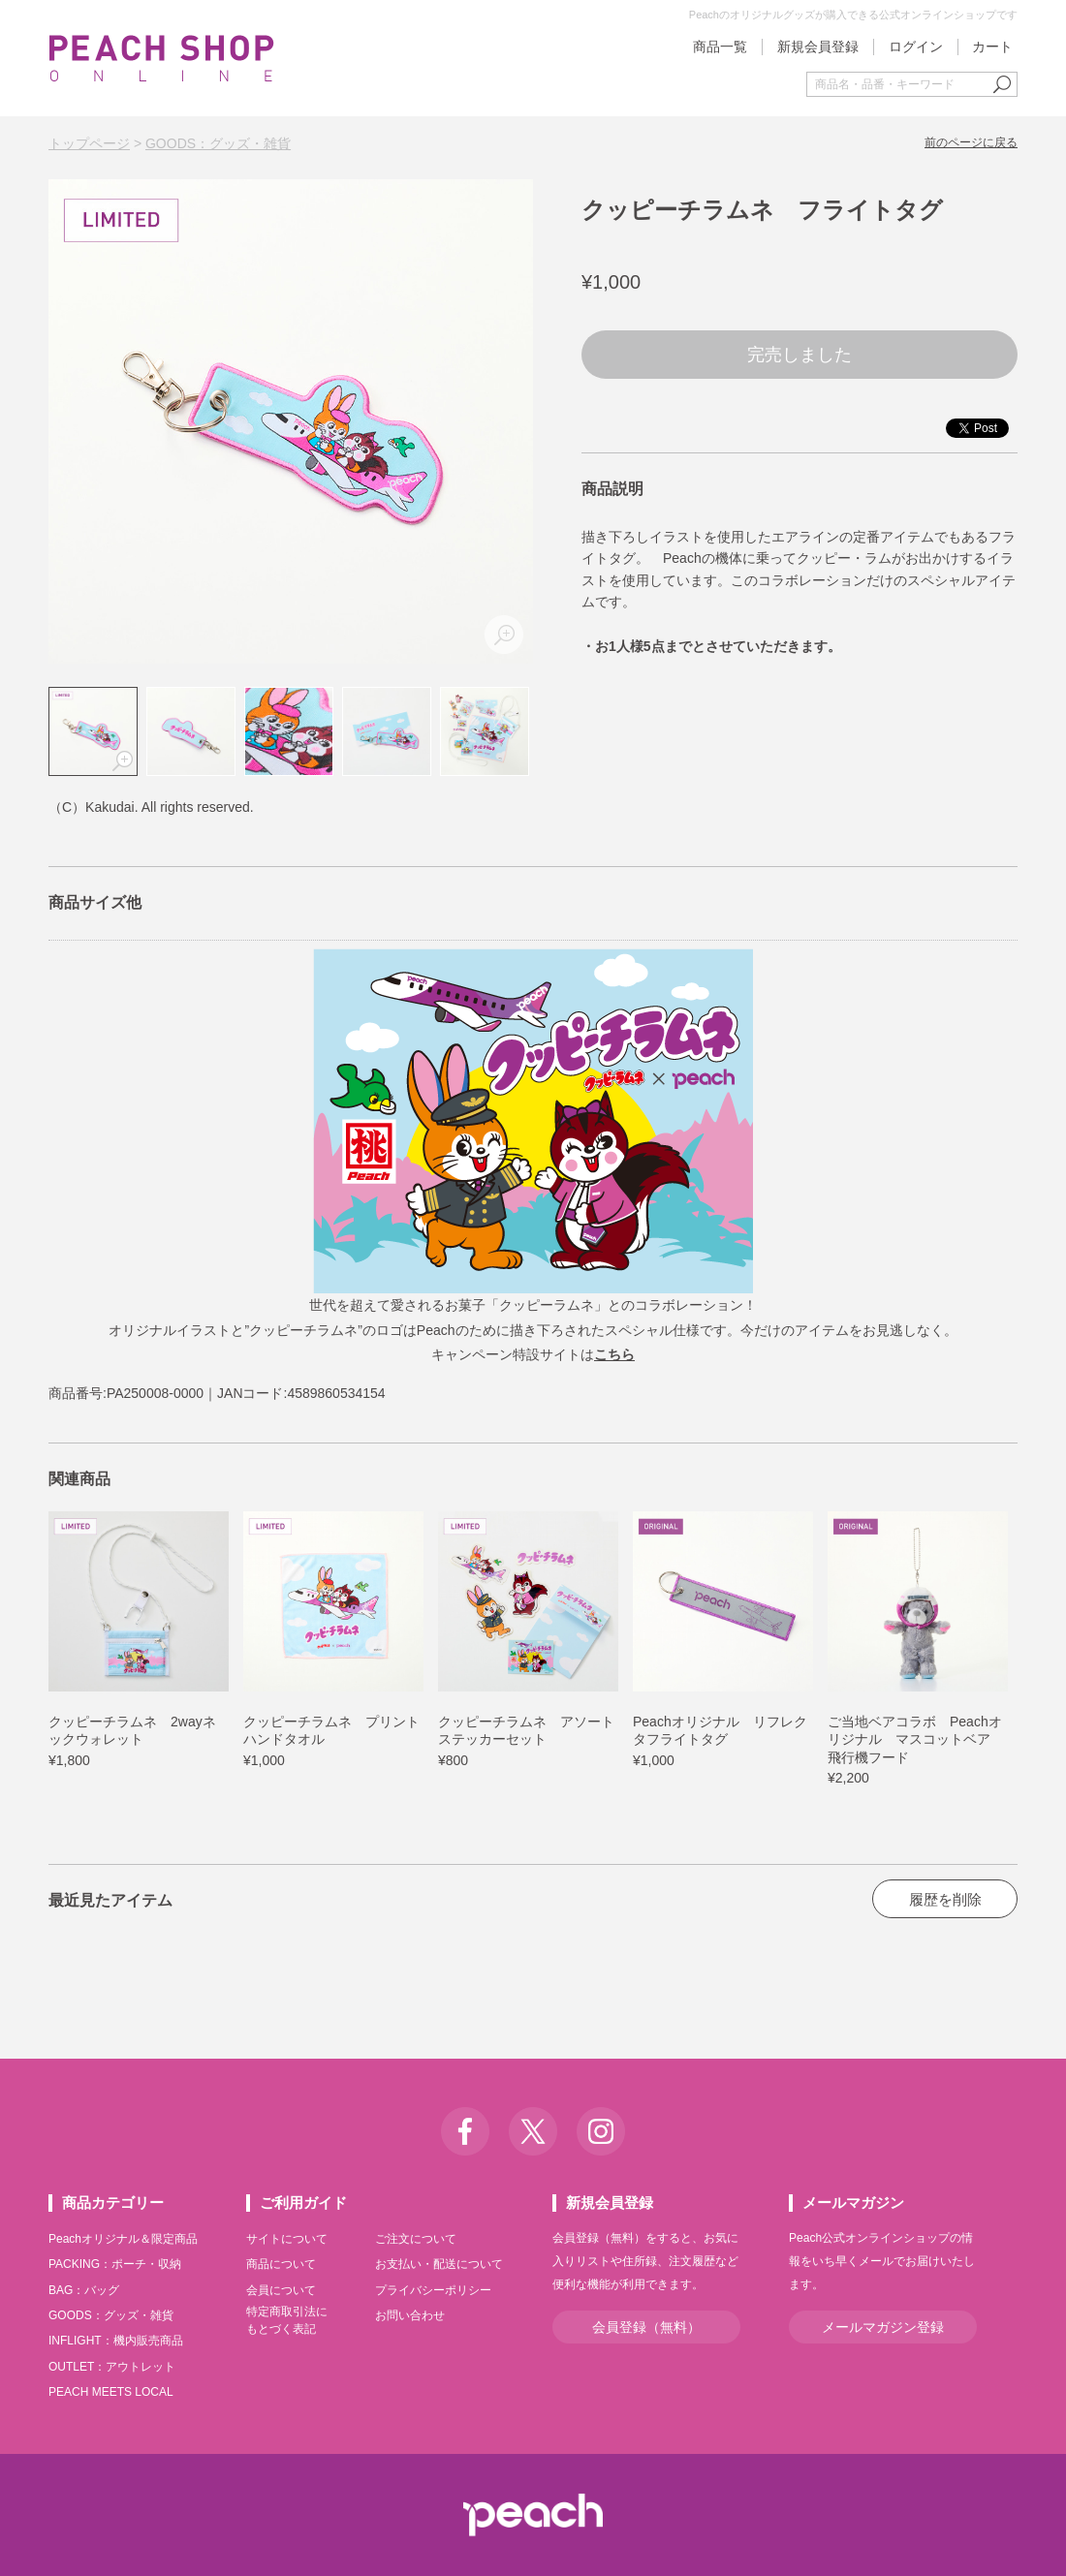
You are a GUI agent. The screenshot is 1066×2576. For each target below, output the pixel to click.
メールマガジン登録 (883, 2327)
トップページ (89, 143)
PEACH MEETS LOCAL (110, 2392)
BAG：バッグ (83, 2290)
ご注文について (415, 2239)
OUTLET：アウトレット (111, 2367)
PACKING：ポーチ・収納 (114, 2264)
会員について (281, 2290)
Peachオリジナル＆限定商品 (123, 2239)
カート (992, 46)
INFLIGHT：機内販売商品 (115, 2340)
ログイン (916, 46)
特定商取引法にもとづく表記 (287, 2320)
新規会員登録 (818, 46)
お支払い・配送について (439, 2264)
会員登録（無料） (646, 2327)
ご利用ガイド (303, 2202)
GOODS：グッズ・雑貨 (218, 143)
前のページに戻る (971, 142)
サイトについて (287, 2239)
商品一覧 (720, 46)
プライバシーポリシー (433, 2290)
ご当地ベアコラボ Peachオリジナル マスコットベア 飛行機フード (916, 1739)
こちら (614, 1354)
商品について (281, 2264)
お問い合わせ (410, 2315)
